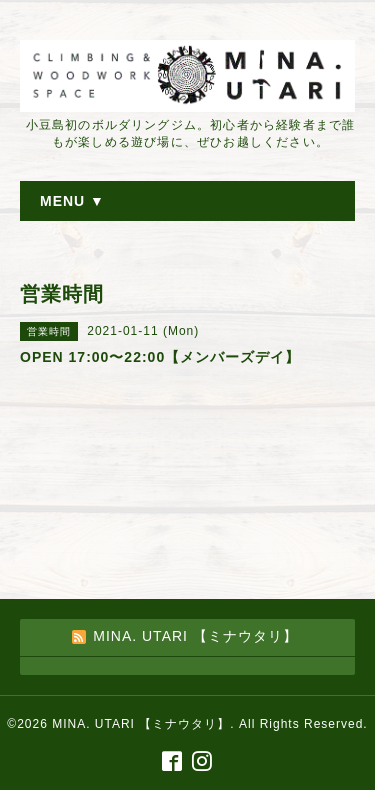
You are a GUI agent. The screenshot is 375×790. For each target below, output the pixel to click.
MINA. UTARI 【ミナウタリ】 (141, 724)
